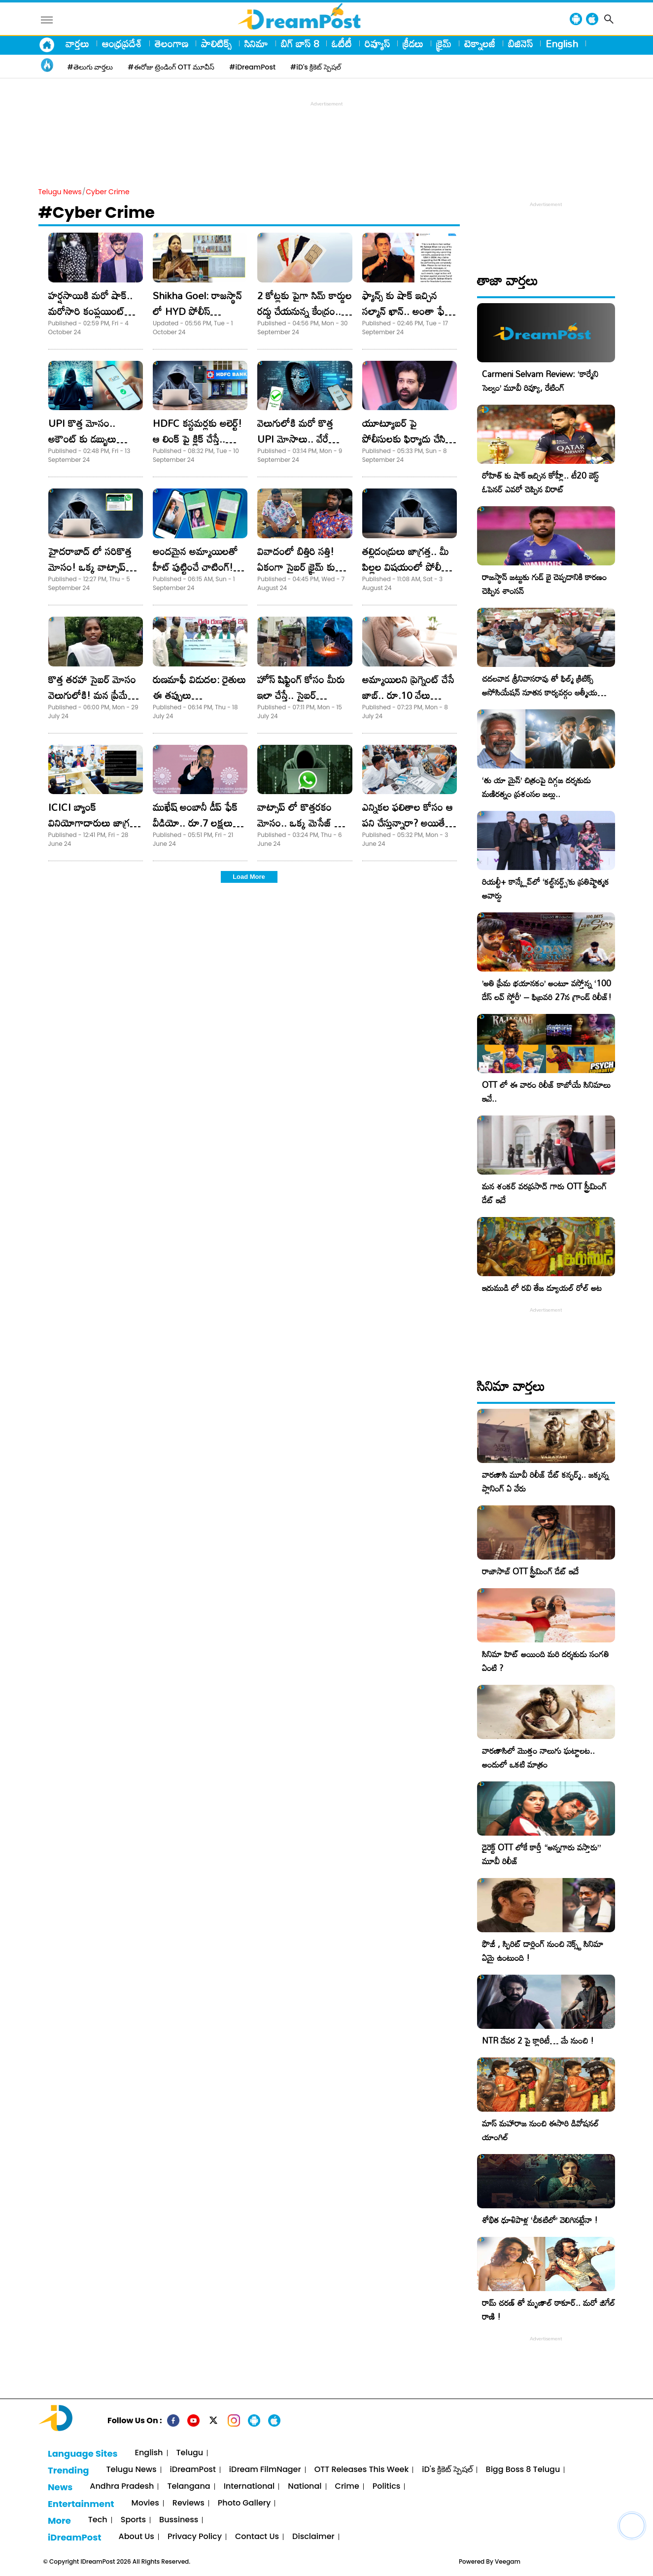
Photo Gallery (244, 2503)
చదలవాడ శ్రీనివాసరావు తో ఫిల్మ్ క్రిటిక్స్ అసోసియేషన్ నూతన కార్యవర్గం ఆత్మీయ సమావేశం (539, 692)
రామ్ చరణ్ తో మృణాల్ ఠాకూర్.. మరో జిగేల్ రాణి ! (548, 2310)
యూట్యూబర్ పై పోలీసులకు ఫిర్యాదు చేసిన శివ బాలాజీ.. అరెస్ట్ (406, 438)
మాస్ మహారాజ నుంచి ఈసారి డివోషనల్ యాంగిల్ (540, 2130)
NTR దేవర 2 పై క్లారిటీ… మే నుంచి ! (538, 2040)
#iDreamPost (252, 67)
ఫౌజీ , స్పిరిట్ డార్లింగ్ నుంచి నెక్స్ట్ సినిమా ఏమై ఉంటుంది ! (542, 1951)
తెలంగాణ (171, 43)
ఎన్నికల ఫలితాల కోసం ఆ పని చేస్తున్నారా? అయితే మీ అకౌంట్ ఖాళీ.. (407, 822)
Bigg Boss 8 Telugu (523, 2470)
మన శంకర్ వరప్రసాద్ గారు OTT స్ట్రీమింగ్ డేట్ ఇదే (544, 1193)
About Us (136, 2537)
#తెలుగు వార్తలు (90, 67)
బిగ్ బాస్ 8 (300, 43)
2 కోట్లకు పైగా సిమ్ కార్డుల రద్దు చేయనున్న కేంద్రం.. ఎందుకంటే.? (304, 311)
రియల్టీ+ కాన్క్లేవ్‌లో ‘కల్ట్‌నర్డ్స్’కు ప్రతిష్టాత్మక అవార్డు (545, 888)
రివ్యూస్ (377, 43)
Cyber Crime (107, 192)
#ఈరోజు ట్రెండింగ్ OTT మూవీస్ (171, 67)
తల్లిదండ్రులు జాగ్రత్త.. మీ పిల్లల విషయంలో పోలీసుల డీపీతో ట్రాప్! (409, 566)
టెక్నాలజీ (479, 43)
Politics (387, 2486)
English (562, 43)
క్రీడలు (413, 43)
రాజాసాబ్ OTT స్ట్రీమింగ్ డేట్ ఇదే (530, 1571)
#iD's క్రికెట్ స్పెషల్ (315, 67)
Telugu (190, 2453)
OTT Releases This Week (361, 2470)
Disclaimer (313, 2537)
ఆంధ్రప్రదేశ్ (122, 43)
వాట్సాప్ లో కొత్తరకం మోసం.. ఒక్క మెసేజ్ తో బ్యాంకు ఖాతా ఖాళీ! (300, 822)
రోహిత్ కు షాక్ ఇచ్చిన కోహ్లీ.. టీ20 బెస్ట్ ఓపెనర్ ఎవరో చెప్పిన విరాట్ (540, 482)
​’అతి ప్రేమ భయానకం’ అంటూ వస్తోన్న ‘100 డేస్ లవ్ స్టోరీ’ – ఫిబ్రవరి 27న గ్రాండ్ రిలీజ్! (547, 990)
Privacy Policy (195, 2537)
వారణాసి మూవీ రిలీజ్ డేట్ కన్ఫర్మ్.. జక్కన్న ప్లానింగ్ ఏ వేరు (545, 1481)
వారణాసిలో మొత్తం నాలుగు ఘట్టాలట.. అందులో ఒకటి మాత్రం (538, 1757)
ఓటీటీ (342, 43)
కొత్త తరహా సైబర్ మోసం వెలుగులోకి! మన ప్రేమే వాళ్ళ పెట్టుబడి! (92, 695)
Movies (145, 2503)
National (304, 2486)
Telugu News (60, 192)
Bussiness (178, 2520)
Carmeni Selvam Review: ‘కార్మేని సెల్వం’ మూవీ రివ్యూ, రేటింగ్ (540, 381)
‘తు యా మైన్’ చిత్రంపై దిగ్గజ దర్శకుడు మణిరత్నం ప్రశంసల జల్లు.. (536, 787)
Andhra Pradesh (122, 2486)
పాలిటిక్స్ (216, 43)
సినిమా (256, 43)
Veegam (507, 2561)
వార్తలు (77, 43)
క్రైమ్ (443, 43)
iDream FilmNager (265, 2470)
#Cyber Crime (96, 212)
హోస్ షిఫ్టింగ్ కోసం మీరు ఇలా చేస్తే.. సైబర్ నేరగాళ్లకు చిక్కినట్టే (301, 695)
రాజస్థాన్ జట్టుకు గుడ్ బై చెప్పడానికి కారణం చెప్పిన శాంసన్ (544, 584)
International (249, 2486)
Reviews (188, 2503)
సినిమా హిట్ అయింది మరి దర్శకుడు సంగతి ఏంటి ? (545, 1661)
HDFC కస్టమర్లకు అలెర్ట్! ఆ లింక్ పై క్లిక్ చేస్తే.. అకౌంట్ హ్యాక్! (197, 438)
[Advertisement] (327, 131)
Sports (133, 2520)
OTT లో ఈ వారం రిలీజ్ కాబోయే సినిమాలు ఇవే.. (546, 1092)
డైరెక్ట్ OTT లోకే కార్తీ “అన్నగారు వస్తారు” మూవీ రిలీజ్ (541, 1854)
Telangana (188, 2486)
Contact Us (257, 2537)
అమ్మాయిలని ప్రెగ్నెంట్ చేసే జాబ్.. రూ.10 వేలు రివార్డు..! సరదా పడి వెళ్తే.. (408, 695)
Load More (249, 876)
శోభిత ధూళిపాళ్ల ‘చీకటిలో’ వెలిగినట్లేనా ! (540, 2220)
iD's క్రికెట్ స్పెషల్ (447, 2470)
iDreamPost (193, 2470)
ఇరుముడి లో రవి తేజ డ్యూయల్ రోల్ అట (542, 1288)
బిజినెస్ (520, 43)
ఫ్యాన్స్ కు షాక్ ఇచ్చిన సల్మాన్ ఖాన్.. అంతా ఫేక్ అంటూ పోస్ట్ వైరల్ (406, 311)
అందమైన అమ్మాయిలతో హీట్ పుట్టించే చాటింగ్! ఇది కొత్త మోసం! (195, 566)
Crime (347, 2486)
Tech (97, 2520)
